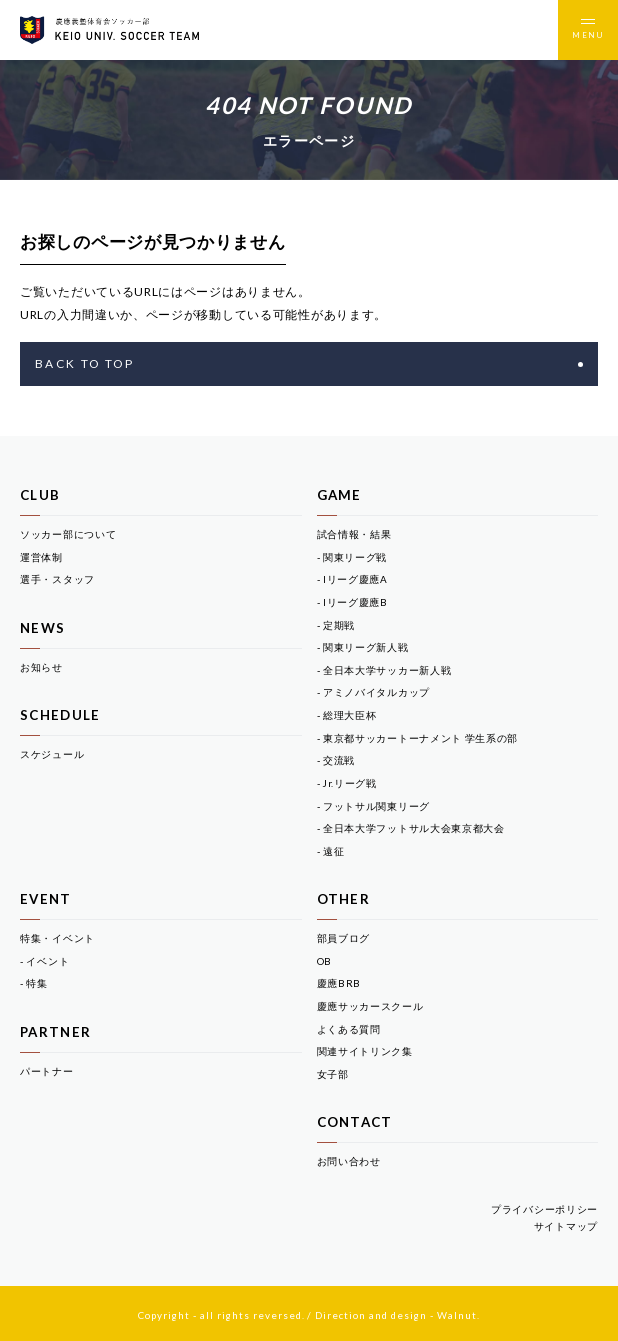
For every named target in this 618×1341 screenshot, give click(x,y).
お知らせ (41, 667)
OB (324, 961)
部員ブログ (344, 938)
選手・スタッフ (57, 579)
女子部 (333, 1074)
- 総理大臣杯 (347, 715)
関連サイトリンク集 (365, 1051)
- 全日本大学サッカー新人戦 (384, 670)
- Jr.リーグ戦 (347, 783)
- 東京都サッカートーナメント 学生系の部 (418, 738)
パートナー (47, 1071)
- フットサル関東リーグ (373, 806)
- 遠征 (331, 851)
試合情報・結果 (354, 534)
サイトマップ (566, 1226)
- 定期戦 (336, 625)
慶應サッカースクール (370, 1006)
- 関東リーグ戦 (352, 557)
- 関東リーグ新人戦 (363, 647)
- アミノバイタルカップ (373, 692)
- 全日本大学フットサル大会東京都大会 (411, 828)
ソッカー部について (68, 534)
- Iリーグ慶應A (352, 579)
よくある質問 (349, 1029)
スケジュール (52, 754)
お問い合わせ (349, 1161)
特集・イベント (57, 938)
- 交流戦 (336, 760)
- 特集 (34, 983)
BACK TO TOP (309, 363)
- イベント (44, 961)
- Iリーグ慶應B (352, 602)
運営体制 (41, 557)
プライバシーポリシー (544, 1209)
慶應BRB (339, 983)
